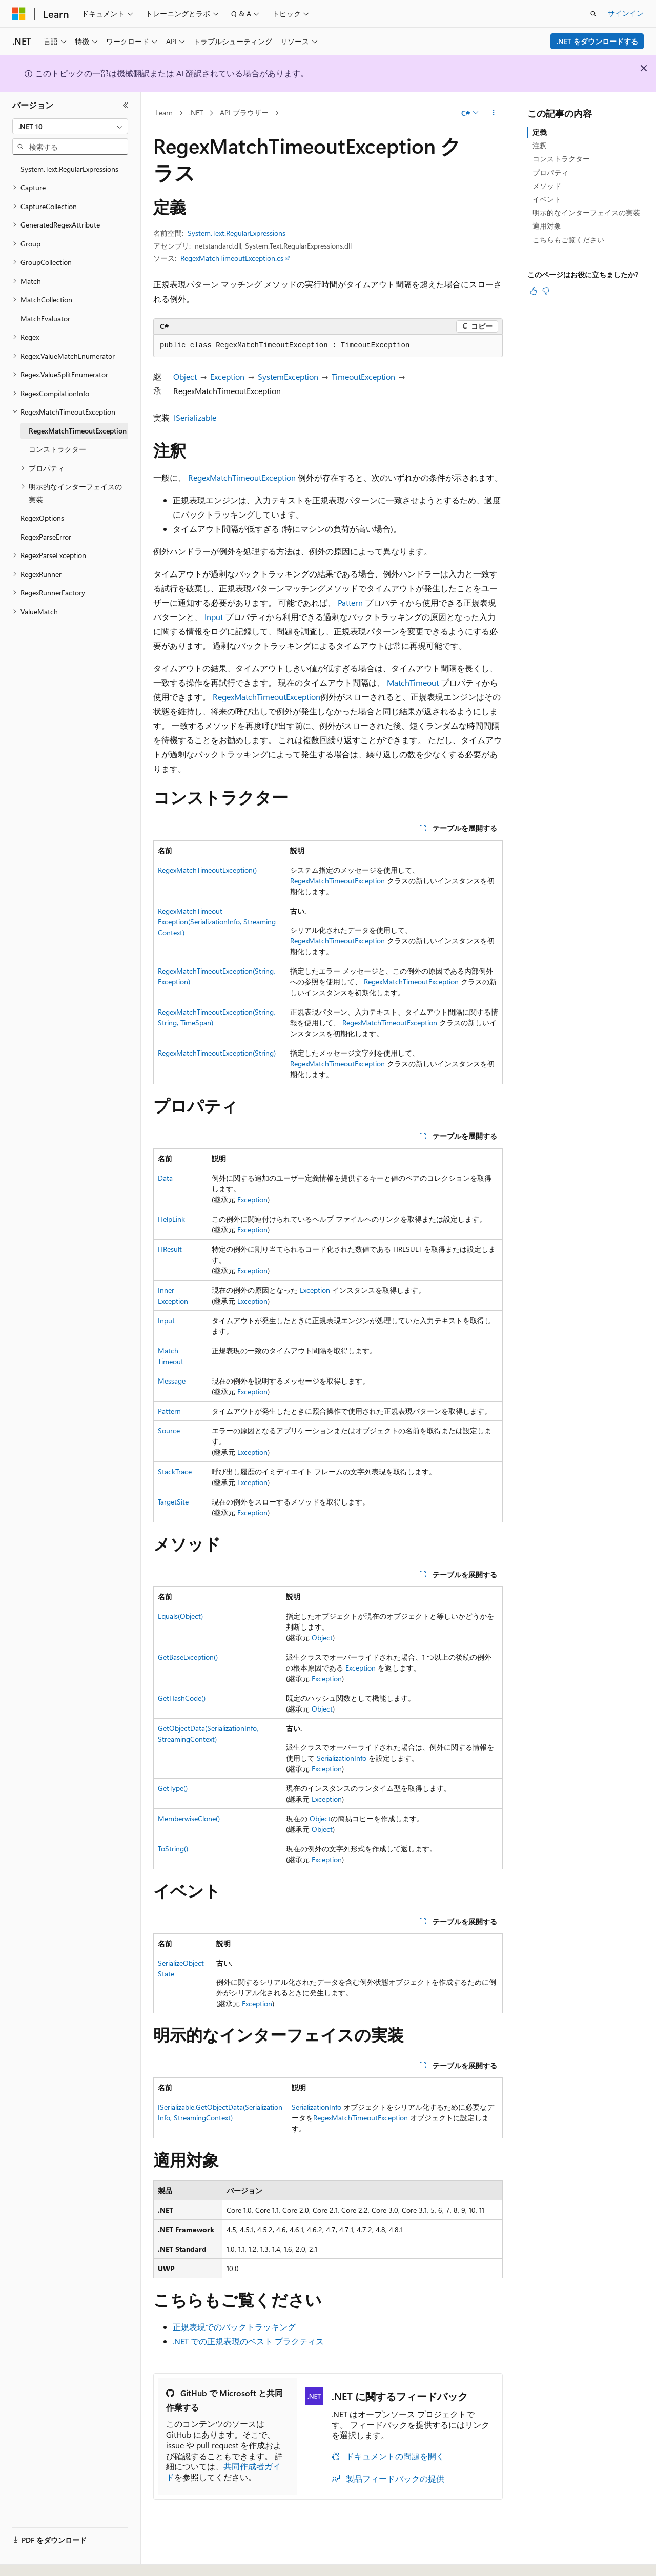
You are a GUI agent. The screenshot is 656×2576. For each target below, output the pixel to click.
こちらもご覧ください (568, 239)
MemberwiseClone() (189, 1818)
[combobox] (70, 126)
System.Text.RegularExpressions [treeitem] (69, 169)
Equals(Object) (180, 1616)
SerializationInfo (341, 1758)
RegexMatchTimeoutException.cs (231, 258)
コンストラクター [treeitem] (57, 449)
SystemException (288, 376)
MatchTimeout (413, 682)
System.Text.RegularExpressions (236, 233)
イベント (546, 199)
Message (172, 1381)
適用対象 (546, 226)
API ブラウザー (244, 112)
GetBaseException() (188, 1657)
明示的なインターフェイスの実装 (586, 212)
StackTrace (175, 1471)
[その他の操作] (494, 113)
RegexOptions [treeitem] (42, 518)
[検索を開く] (593, 14)
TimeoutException (363, 376)
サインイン (626, 13)
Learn (164, 112)
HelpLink (171, 1219)
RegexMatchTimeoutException (242, 477)
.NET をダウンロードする (597, 41)
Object (185, 376)
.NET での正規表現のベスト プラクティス (248, 2341)
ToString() (173, 1848)
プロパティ (550, 172)
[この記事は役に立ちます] (533, 291)
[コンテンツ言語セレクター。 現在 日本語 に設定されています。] (33, 2557)
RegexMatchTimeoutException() (207, 870)
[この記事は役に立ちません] (546, 291)
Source (169, 1430)
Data (165, 1178)
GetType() (173, 1788)
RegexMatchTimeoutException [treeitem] (78, 431)
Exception (227, 376)
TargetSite (173, 1502)
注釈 (539, 145)
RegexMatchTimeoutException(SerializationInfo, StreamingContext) (217, 921)
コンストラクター (561, 158)
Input (213, 616)
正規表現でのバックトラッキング (234, 2326)
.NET (196, 112)
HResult (170, 1249)
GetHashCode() (182, 1698)
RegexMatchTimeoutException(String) (217, 1053)
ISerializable (195, 417)
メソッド (546, 186)
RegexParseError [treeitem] (45, 537)
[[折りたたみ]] (125, 105)
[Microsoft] (19, 13)
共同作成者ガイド (223, 2471)
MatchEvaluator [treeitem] (45, 318)
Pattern (350, 602)
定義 (539, 132)
